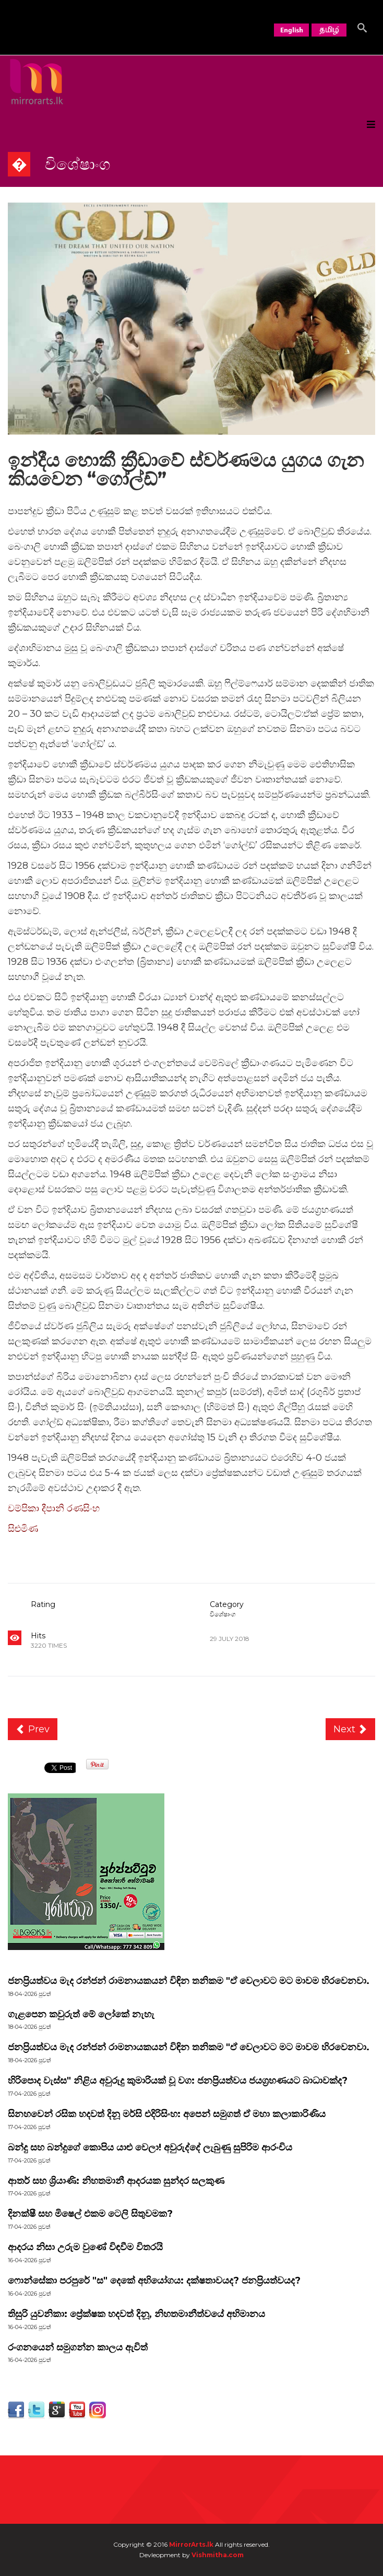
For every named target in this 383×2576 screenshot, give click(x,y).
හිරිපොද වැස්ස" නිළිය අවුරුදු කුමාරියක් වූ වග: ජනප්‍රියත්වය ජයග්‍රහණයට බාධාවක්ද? (178, 2080)
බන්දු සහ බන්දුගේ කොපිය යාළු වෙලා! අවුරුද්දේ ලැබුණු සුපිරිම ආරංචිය (150, 2147)
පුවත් (45, 2027)
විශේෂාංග (223, 1614)
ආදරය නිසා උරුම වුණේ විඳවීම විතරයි (85, 2247)
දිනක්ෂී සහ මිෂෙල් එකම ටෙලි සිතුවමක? (90, 2213)
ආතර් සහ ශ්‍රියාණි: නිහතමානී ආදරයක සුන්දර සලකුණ (116, 2181)
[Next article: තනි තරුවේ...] (351, 1729)
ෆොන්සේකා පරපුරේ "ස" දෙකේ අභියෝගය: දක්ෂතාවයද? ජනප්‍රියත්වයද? (154, 2280)
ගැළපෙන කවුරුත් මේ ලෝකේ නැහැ (81, 2014)
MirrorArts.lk (191, 2544)
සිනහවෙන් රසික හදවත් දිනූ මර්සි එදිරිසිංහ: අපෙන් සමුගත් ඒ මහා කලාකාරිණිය (167, 2114)
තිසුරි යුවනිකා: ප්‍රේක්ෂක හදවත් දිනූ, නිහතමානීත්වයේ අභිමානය (136, 2314)
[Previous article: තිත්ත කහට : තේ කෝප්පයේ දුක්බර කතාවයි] (32, 1729)
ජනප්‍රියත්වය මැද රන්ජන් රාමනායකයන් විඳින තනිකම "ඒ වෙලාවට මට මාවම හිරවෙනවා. (188, 1981)
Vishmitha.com (218, 2555)
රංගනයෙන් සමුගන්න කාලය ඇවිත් (78, 2347)
